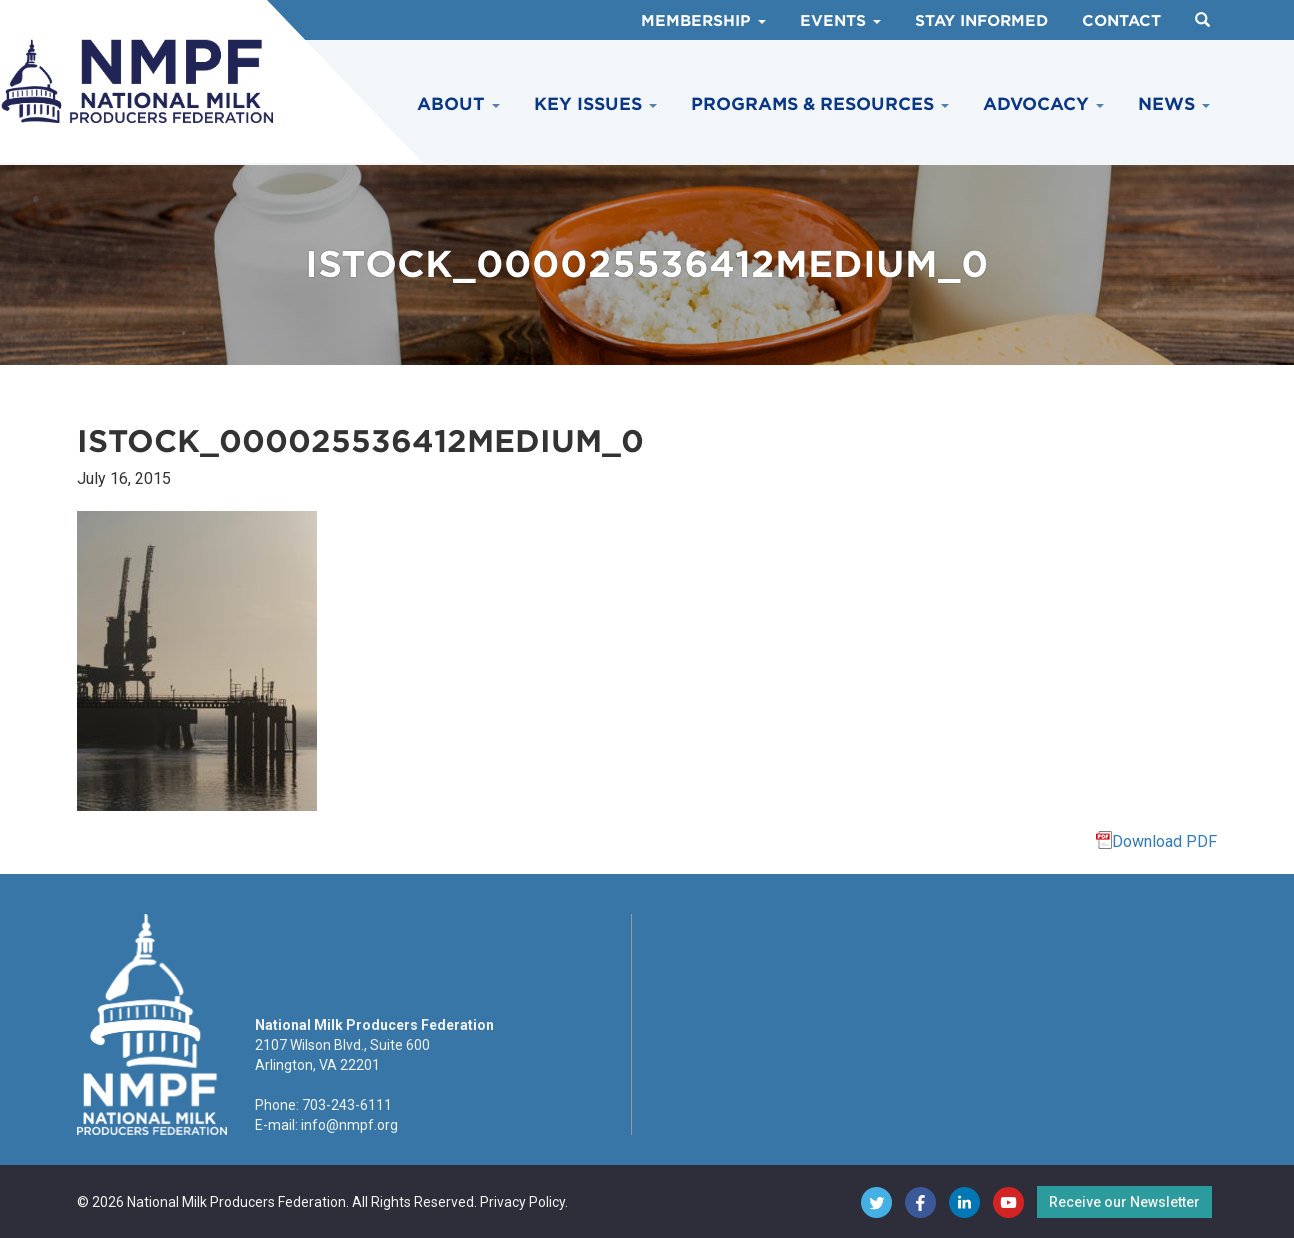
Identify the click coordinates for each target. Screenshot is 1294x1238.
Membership (703, 21)
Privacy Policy (522, 1202)
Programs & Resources (820, 104)
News (1174, 104)
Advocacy (1043, 104)
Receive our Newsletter (1124, 1202)
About (458, 104)
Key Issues (595, 104)
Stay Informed (981, 21)
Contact (1121, 21)
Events (840, 21)
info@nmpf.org (349, 1125)
